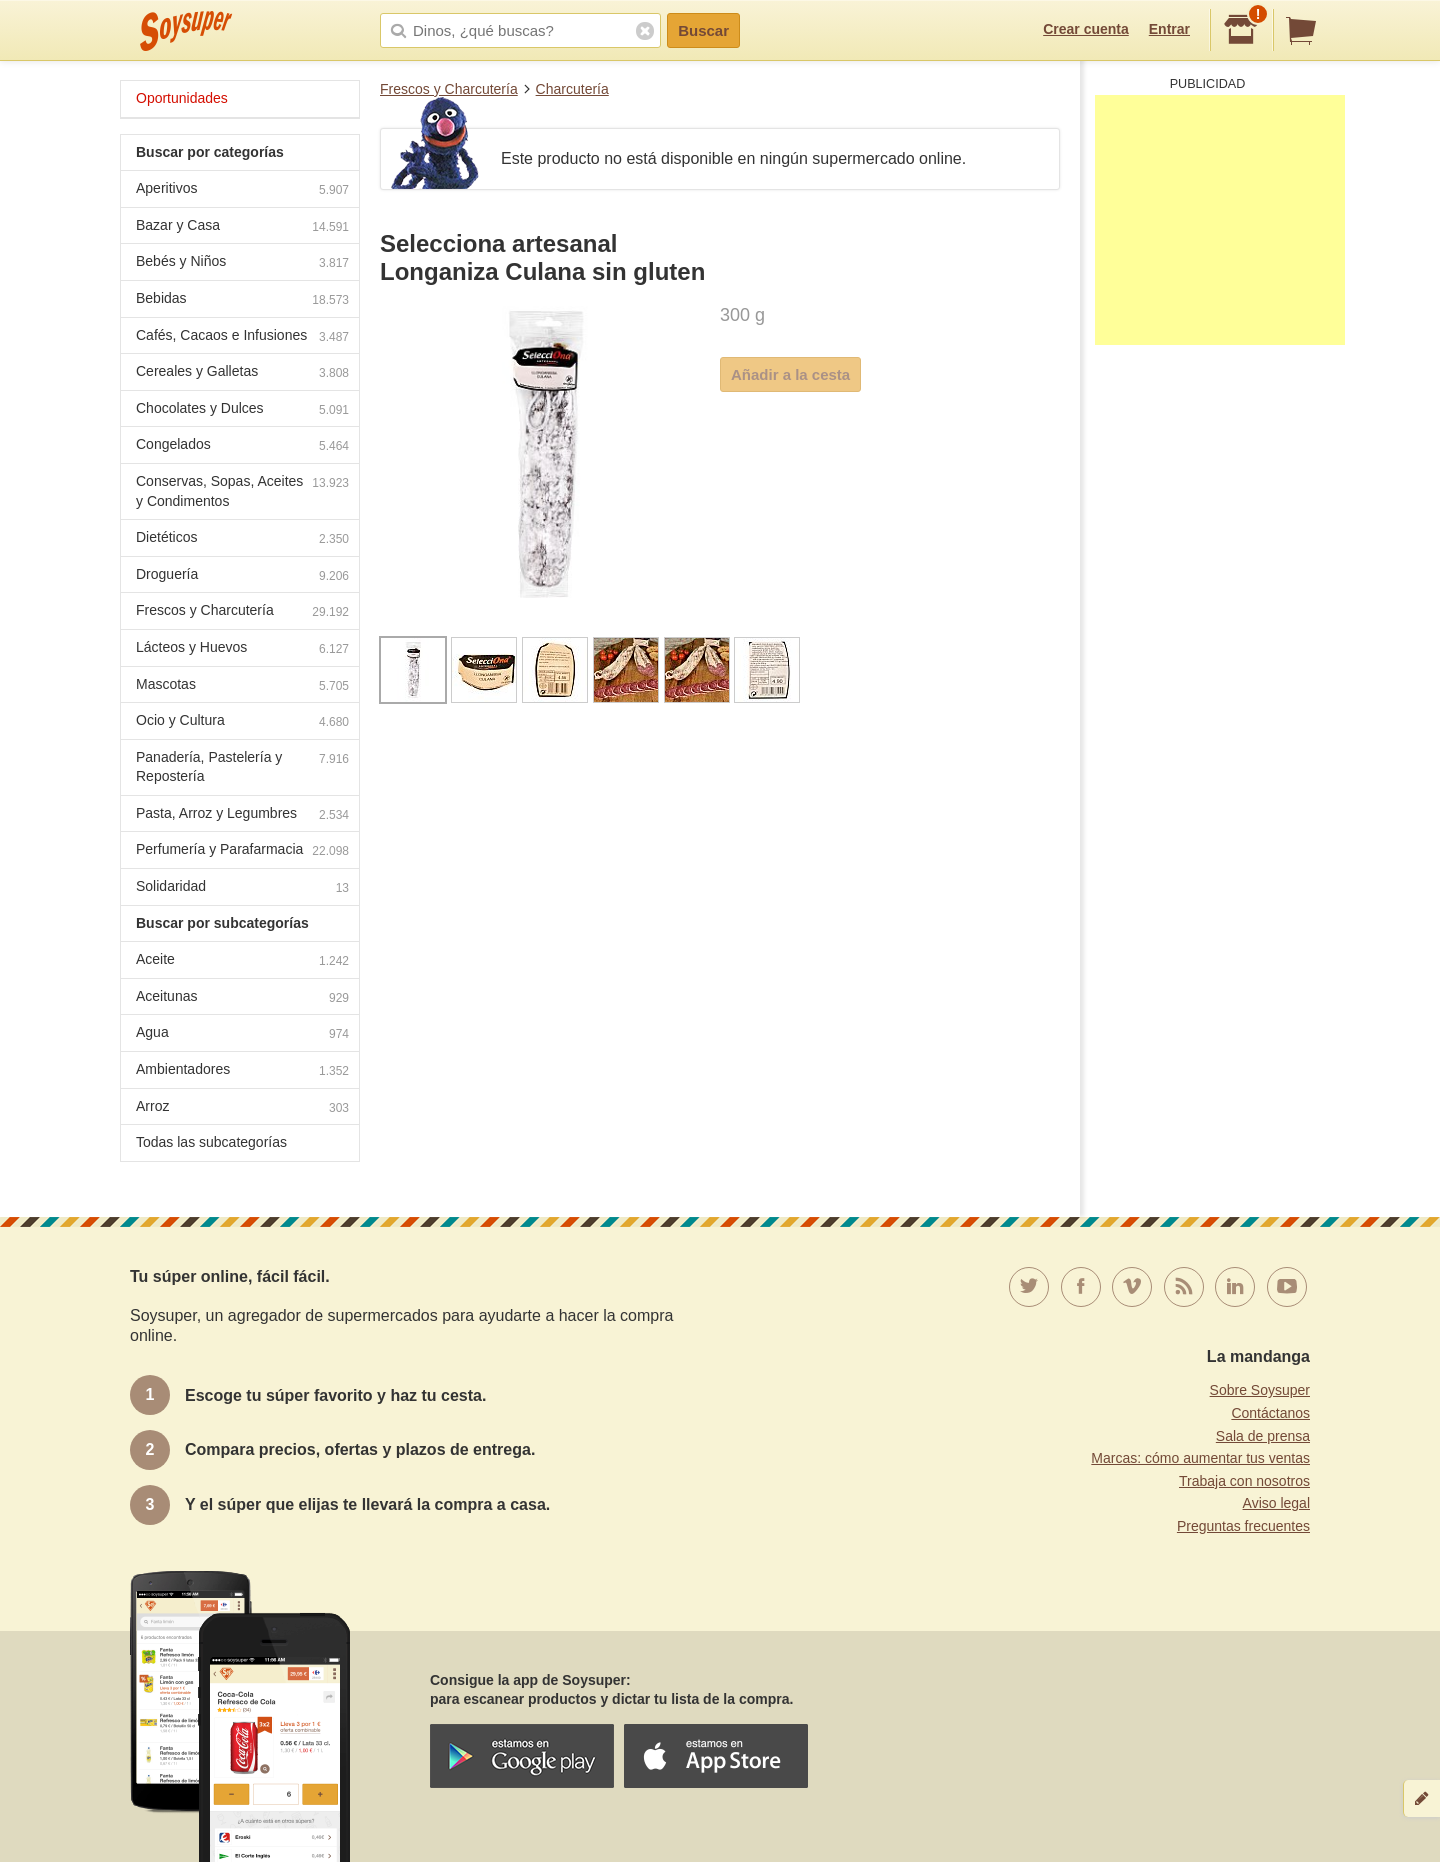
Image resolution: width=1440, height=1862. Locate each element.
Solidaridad (242, 888)
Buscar (703, 30)
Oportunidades (182, 98)
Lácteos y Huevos (242, 649)
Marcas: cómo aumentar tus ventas (1200, 1458)
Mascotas (242, 686)
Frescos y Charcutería (449, 89)
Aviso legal (1276, 1503)
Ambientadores (242, 1071)
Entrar (1169, 29)
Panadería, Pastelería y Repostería (242, 767)
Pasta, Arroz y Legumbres (242, 815)
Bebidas (242, 300)
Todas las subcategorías (211, 1142)
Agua (242, 1034)
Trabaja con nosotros (1244, 1481)
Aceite (242, 961)
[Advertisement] (1220, 220)
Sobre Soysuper (1260, 1390)
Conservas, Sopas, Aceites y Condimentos (242, 491)
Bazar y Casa (242, 227)
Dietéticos (242, 539)
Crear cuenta (1086, 29)
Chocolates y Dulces (242, 410)
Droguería (242, 576)
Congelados (242, 446)
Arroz (242, 1108)
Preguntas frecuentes (1243, 1526)
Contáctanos (1270, 1413)
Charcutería (572, 89)
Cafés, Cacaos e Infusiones (242, 337)
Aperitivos (242, 190)
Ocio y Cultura (242, 722)
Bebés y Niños (242, 263)
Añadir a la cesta (790, 374)
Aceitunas (242, 998)
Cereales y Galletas (242, 373)
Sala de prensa (1263, 1436)
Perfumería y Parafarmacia (242, 851)
